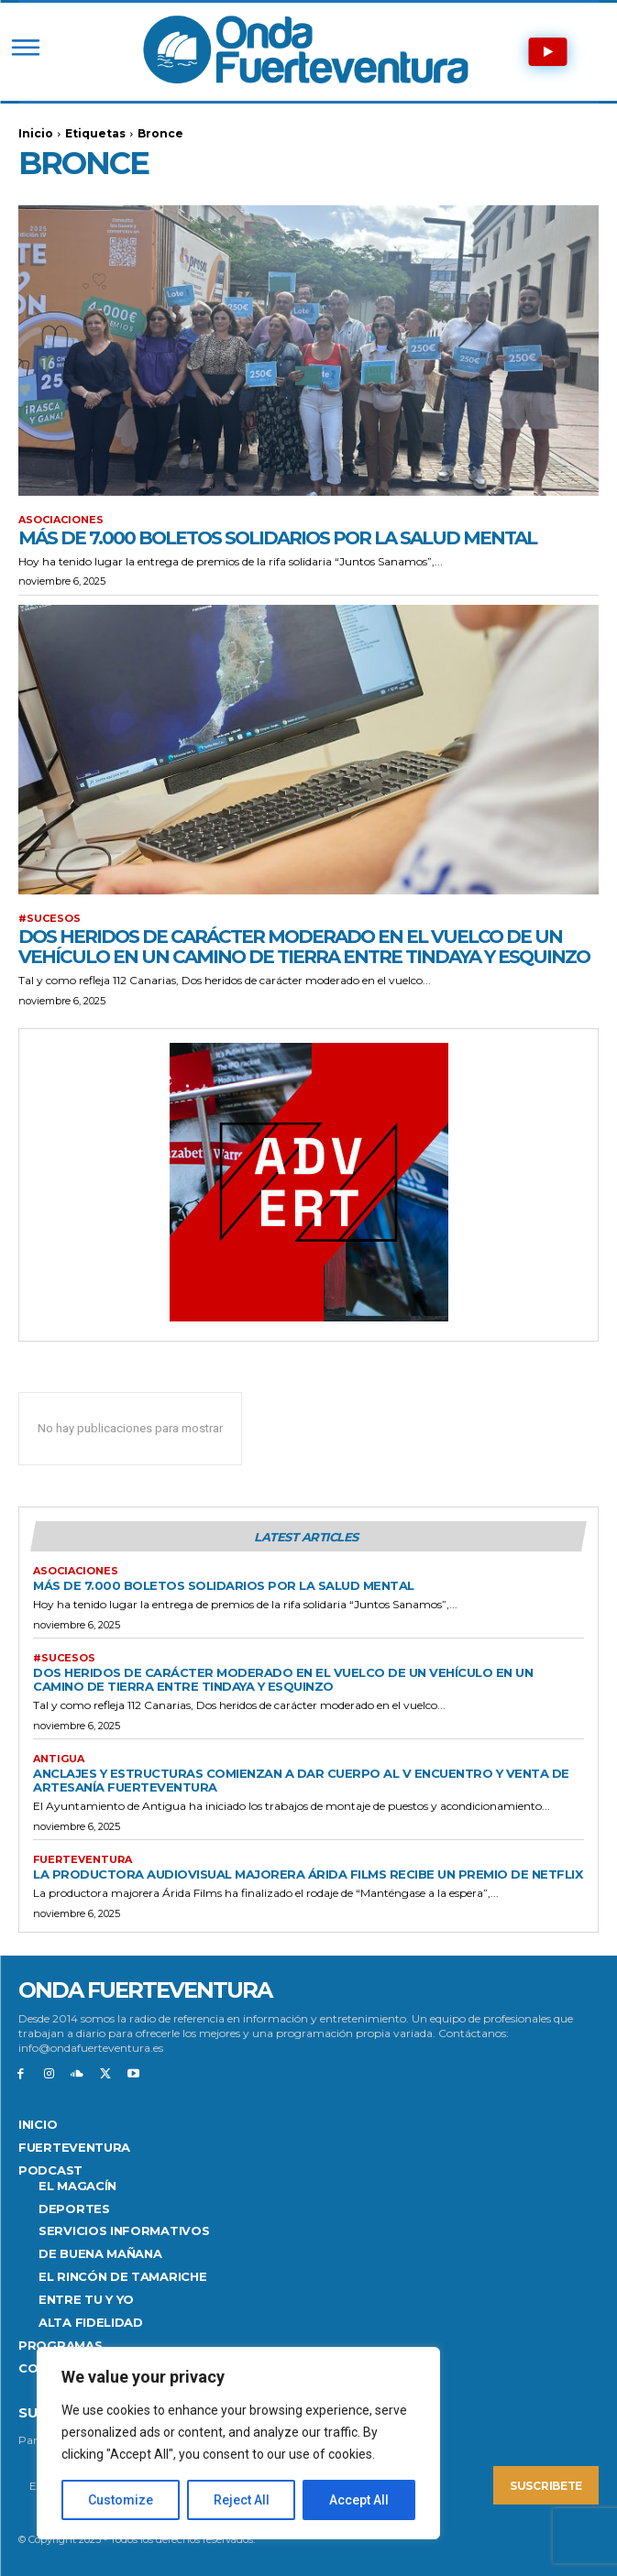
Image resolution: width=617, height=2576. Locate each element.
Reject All (242, 2500)
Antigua (58, 1759)
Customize (120, 2500)
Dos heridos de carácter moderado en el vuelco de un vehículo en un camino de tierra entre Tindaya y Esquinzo (303, 947)
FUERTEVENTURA (82, 1860)
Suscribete (546, 2486)
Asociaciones (61, 520)
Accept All (359, 2500)
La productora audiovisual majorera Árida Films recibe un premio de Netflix (307, 1874)
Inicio (35, 133)
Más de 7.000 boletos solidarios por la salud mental (277, 538)
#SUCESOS (49, 919)
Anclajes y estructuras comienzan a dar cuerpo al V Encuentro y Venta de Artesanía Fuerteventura (301, 1780)
